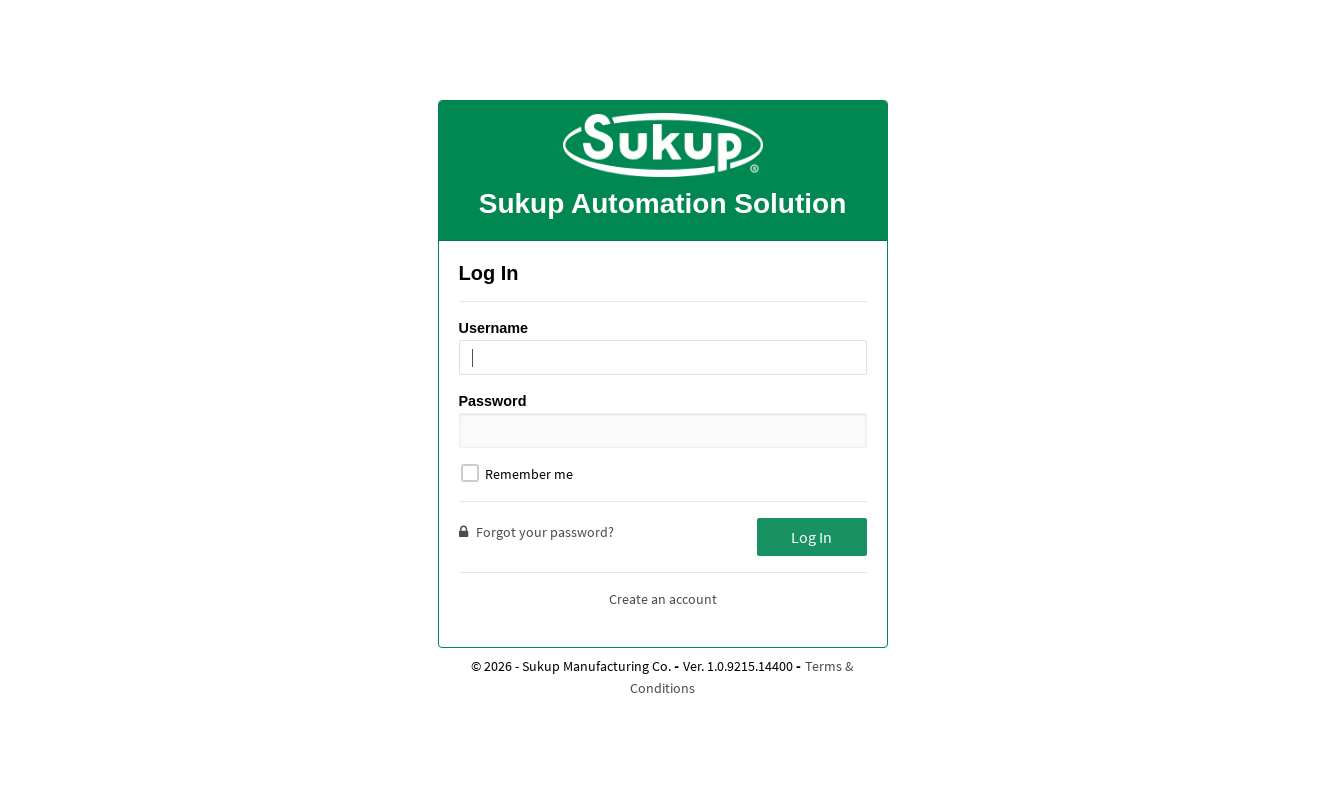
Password (493, 401)
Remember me (517, 473)
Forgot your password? (536, 532)
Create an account (663, 599)
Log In (811, 537)
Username (494, 328)
